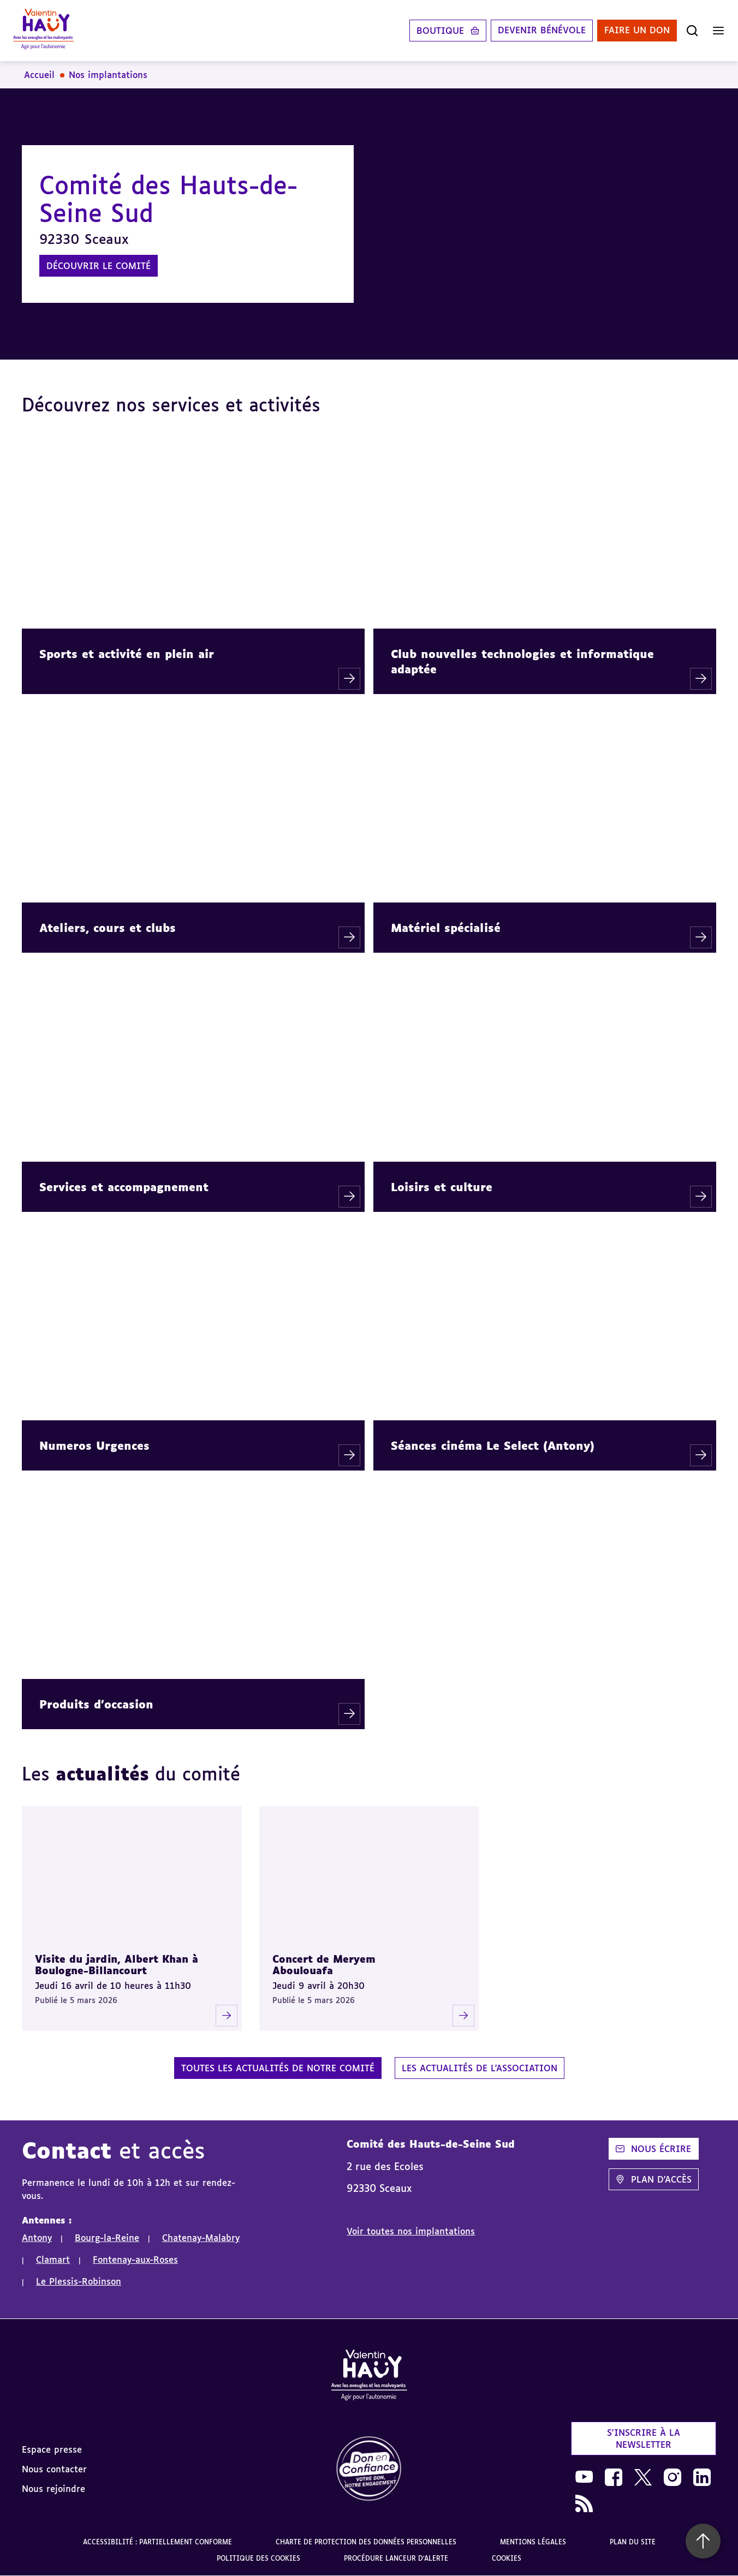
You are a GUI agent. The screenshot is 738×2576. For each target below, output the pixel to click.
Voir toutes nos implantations (411, 2231)
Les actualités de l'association (479, 2068)
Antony (37, 2237)
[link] (369, 2469)
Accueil (39, 75)
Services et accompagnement (124, 1186)
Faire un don (637, 30)
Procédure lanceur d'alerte (396, 2558)
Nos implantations (108, 75)
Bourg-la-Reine (107, 2237)
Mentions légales (533, 2542)
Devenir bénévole (542, 30)
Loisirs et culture (441, 1186)
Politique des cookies (258, 2558)
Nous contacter (54, 2469)
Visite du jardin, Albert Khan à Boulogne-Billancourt (116, 1964)
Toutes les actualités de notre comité (277, 2068)
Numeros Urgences (94, 1445)
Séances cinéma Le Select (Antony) (492, 1445)
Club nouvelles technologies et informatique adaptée (522, 661)
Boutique (440, 30)
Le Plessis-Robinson (78, 2281)
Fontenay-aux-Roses (135, 2259)
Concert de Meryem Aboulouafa (324, 1964)
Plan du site (633, 2542)
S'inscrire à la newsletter (643, 2438)
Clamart (53, 2259)
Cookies (506, 2558)
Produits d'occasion (96, 1704)
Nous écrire (653, 2148)
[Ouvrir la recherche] (692, 30)
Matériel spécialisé (446, 927)
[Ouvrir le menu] (718, 30)
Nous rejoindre (53, 2488)
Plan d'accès (654, 2179)
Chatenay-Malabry (201, 2237)
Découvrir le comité (98, 265)
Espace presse (52, 2449)
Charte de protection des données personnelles (366, 2542)
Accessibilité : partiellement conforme (157, 2542)
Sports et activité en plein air (126, 653)
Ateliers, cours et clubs (107, 927)
